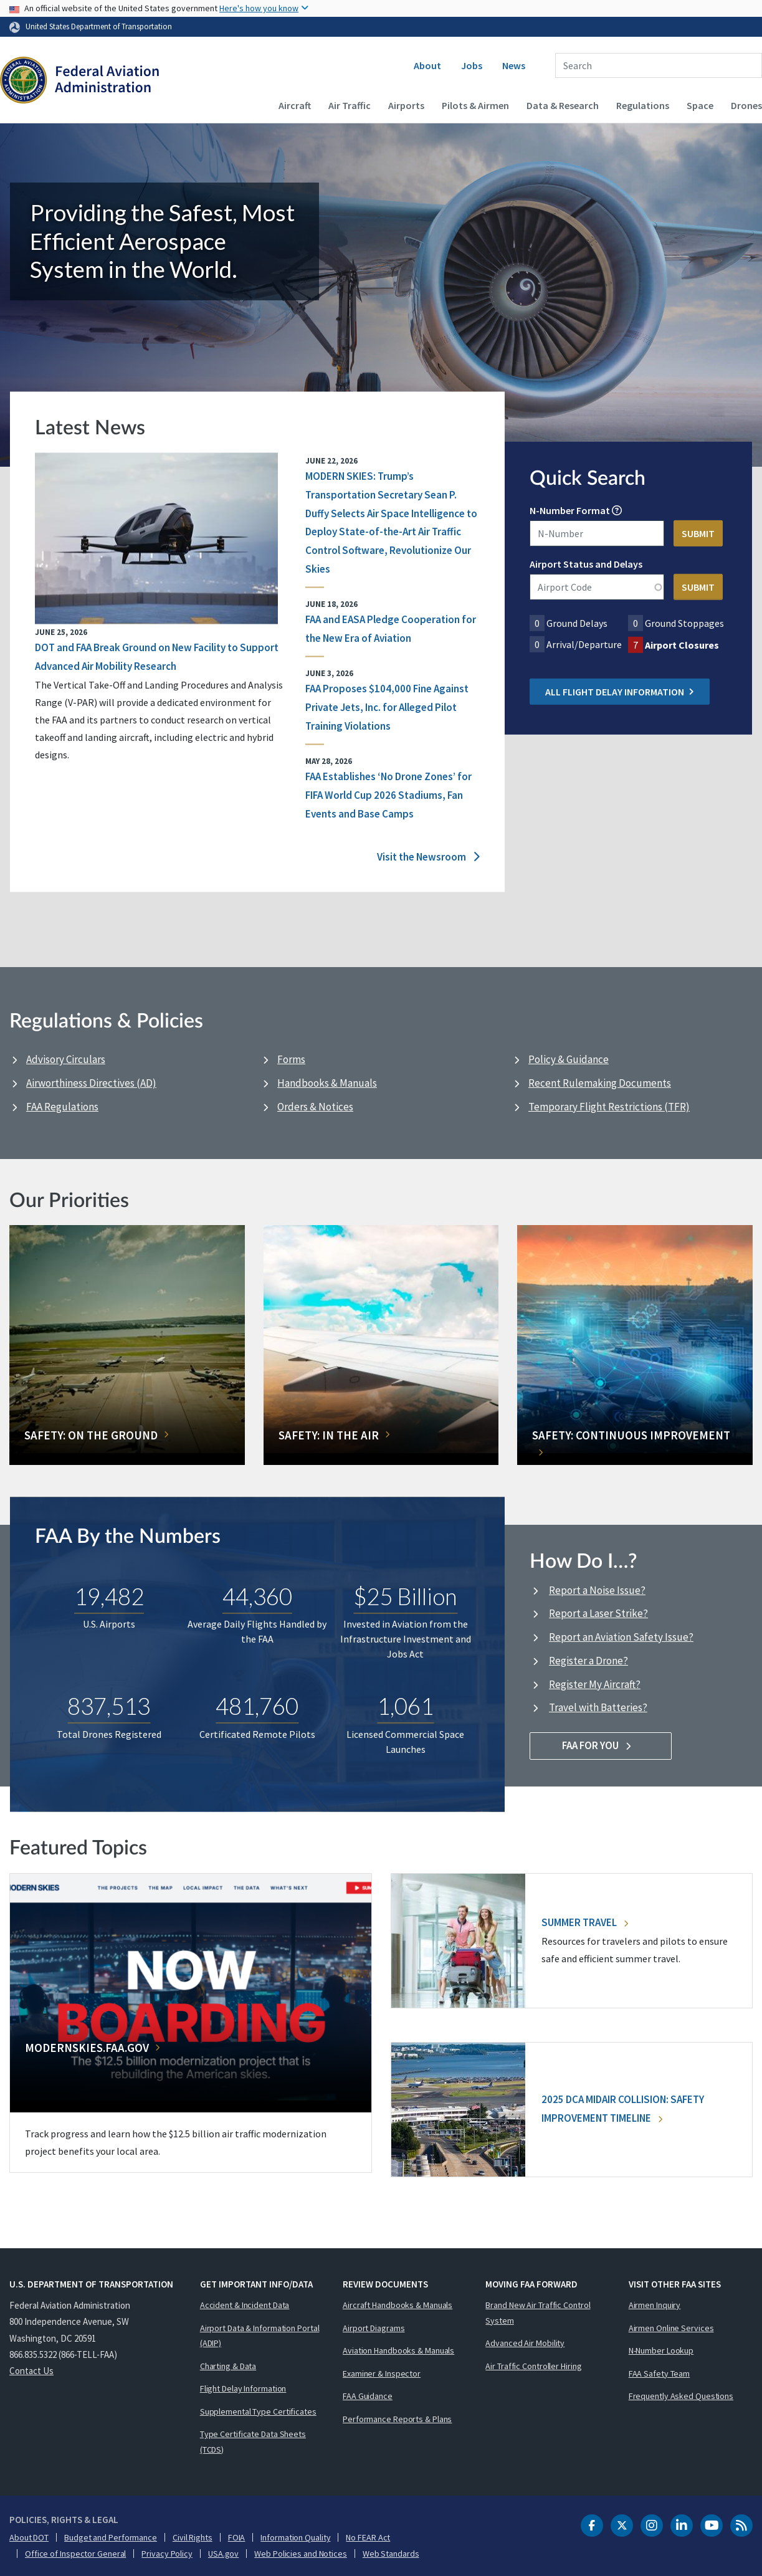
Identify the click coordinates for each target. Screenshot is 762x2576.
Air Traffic (349, 105)
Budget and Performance (110, 2537)
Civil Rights (192, 2537)
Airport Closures (682, 645)
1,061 (405, 1706)
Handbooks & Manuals (327, 1083)
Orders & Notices (315, 1107)
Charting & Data (228, 2366)
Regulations (642, 105)
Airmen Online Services (671, 2328)
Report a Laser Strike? (598, 1613)
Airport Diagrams (373, 2328)
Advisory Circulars (65, 1059)
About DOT (29, 2537)
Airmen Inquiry (655, 2305)
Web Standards (391, 2553)
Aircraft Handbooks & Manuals (397, 2305)
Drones (746, 105)
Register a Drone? (588, 1660)
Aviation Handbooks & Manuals (398, 2350)
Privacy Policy (167, 2553)
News (513, 65)
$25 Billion (405, 1597)
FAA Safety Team (659, 2373)
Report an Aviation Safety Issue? (621, 1637)
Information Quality (295, 2537)
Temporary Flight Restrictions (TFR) (609, 1107)
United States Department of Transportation (99, 26)
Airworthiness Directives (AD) (91, 1083)
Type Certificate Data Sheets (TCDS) (253, 2441)
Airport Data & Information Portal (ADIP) (260, 2335)
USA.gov (223, 2553)
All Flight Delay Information (619, 691)
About (427, 65)
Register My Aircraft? (595, 1684)
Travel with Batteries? (598, 1707)
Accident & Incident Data (245, 2305)
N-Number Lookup (661, 2350)
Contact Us (31, 2371)
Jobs (471, 65)
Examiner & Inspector (382, 2373)
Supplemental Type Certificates (258, 2411)
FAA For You (601, 1745)
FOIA (236, 2537)
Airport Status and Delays (586, 564)
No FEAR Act (368, 2537)
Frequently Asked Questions (681, 2396)
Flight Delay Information (243, 2388)
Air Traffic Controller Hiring (533, 2366)
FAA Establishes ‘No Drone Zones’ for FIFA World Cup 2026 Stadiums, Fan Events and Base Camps (388, 795)
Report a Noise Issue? (597, 1590)
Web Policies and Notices (300, 2553)
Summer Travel (584, 1922)
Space (700, 105)
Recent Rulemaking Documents (599, 1083)
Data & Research (562, 105)
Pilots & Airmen (475, 105)
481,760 (257, 1706)
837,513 (108, 1706)
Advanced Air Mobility (524, 2343)
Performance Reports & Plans (397, 2419)
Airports (406, 105)
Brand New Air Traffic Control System (537, 2312)
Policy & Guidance (568, 1059)
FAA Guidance (368, 2396)
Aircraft (295, 105)
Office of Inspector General (75, 2553)
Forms (291, 1059)
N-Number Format (570, 510)
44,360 (257, 1597)
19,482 (109, 1597)
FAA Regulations (62, 1107)
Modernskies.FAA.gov (87, 2047)
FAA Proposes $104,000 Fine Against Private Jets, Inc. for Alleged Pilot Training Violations (387, 707)
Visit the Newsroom (428, 857)
